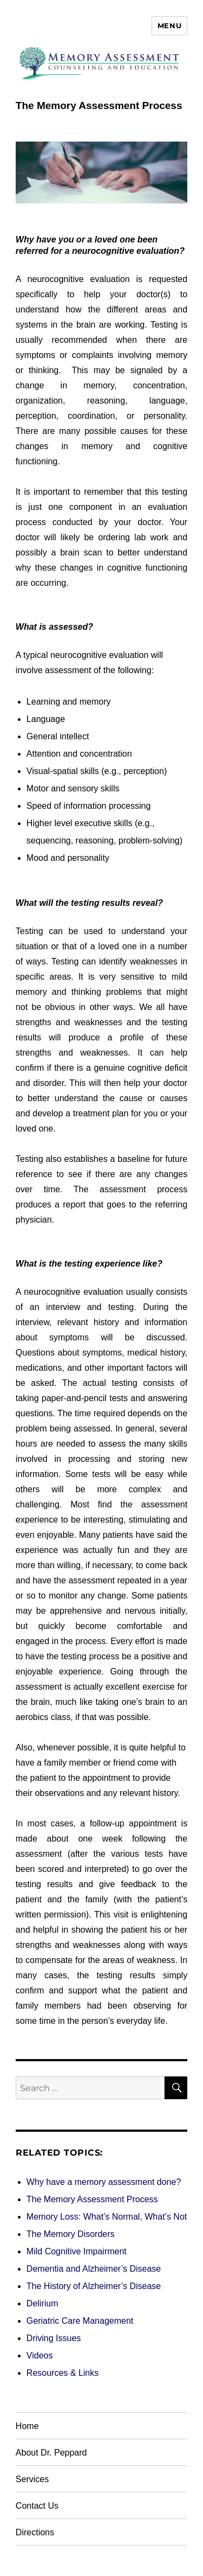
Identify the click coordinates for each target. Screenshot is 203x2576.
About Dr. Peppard (51, 2452)
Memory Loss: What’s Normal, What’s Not (107, 2216)
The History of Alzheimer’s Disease (94, 2286)
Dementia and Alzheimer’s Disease (94, 2268)
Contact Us (37, 2505)
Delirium (42, 2303)
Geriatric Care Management (80, 2320)
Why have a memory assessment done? (104, 2182)
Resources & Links (63, 2372)
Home (27, 2426)
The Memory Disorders (71, 2234)
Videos (40, 2355)
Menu (169, 25)
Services (32, 2479)
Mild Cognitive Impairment (77, 2251)
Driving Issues (54, 2338)
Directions (35, 2532)
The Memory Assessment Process (92, 2199)
